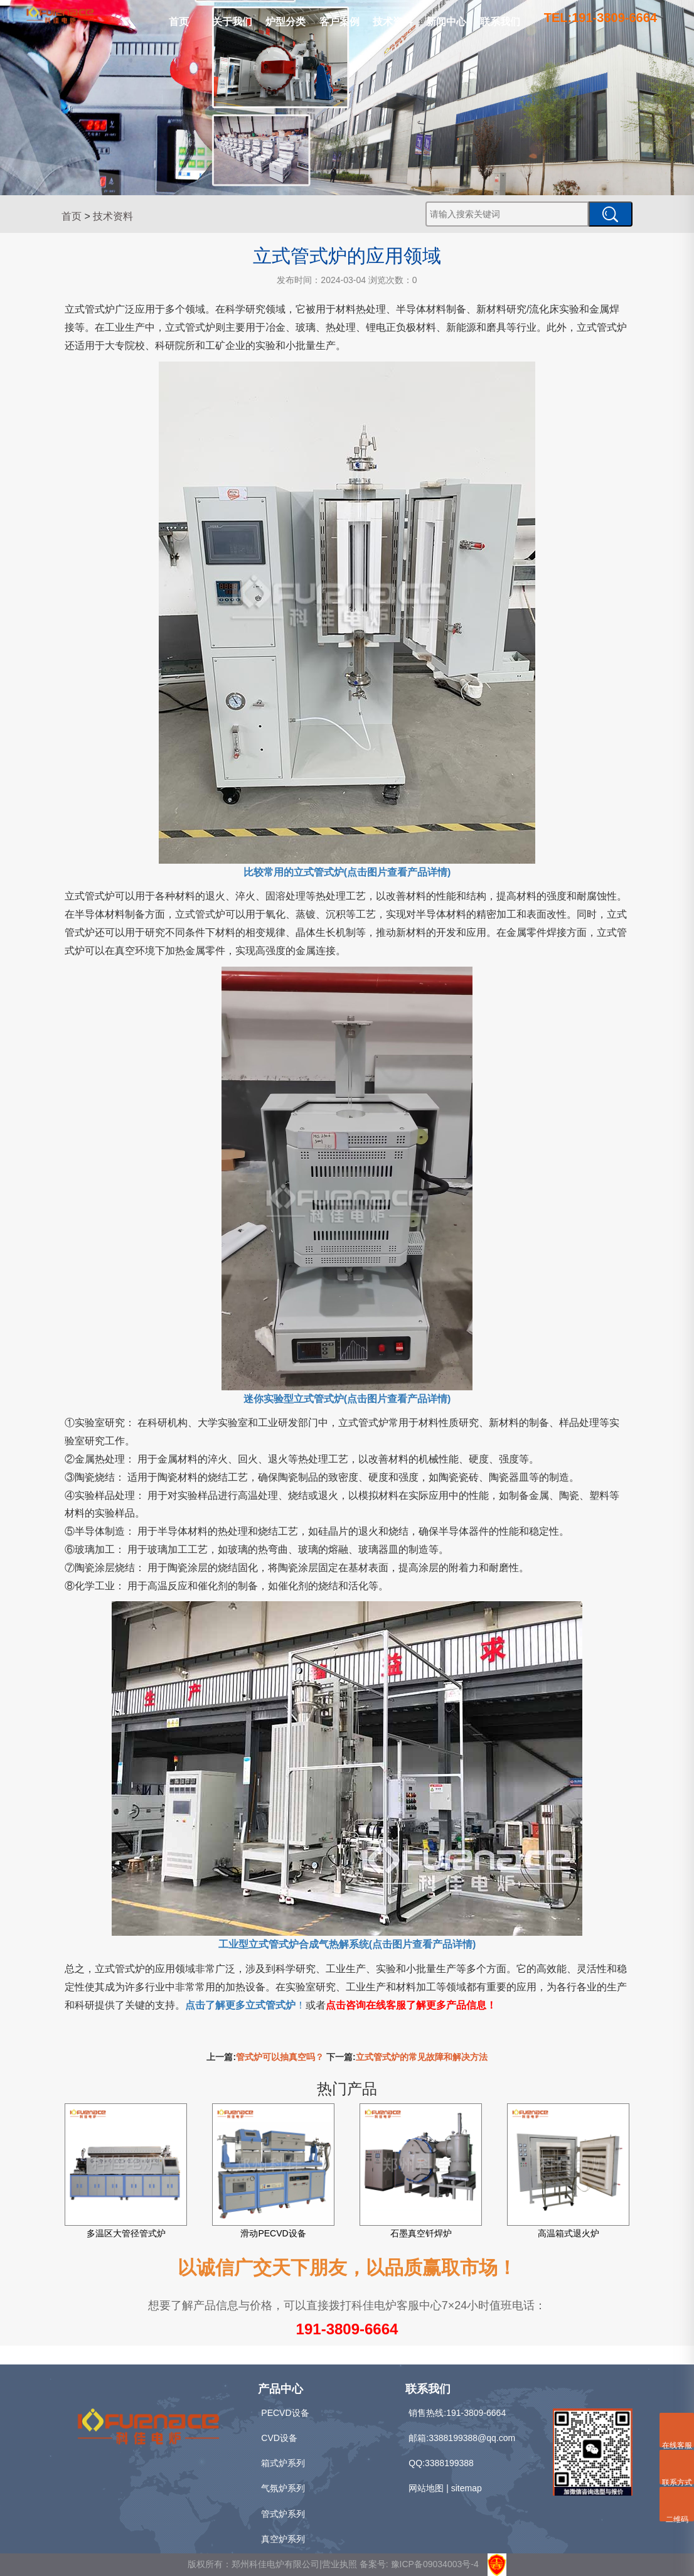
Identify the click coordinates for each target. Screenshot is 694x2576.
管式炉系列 (283, 2514)
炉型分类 (285, 21)
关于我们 (232, 21)
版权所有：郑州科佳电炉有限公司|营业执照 (274, 2564)
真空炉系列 (283, 2539)
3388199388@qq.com (472, 2438)
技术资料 (393, 21)
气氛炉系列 (283, 2488)
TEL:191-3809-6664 (600, 17)
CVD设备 (279, 2438)
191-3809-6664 (347, 2329)
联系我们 (500, 21)
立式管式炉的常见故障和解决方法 (422, 2057)
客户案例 (339, 21)
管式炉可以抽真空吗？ (280, 2057)
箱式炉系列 (283, 2463)
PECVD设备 (285, 2413)
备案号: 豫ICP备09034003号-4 (419, 2564)
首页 (179, 21)
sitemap (466, 2488)
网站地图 (426, 2488)
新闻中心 (446, 21)
